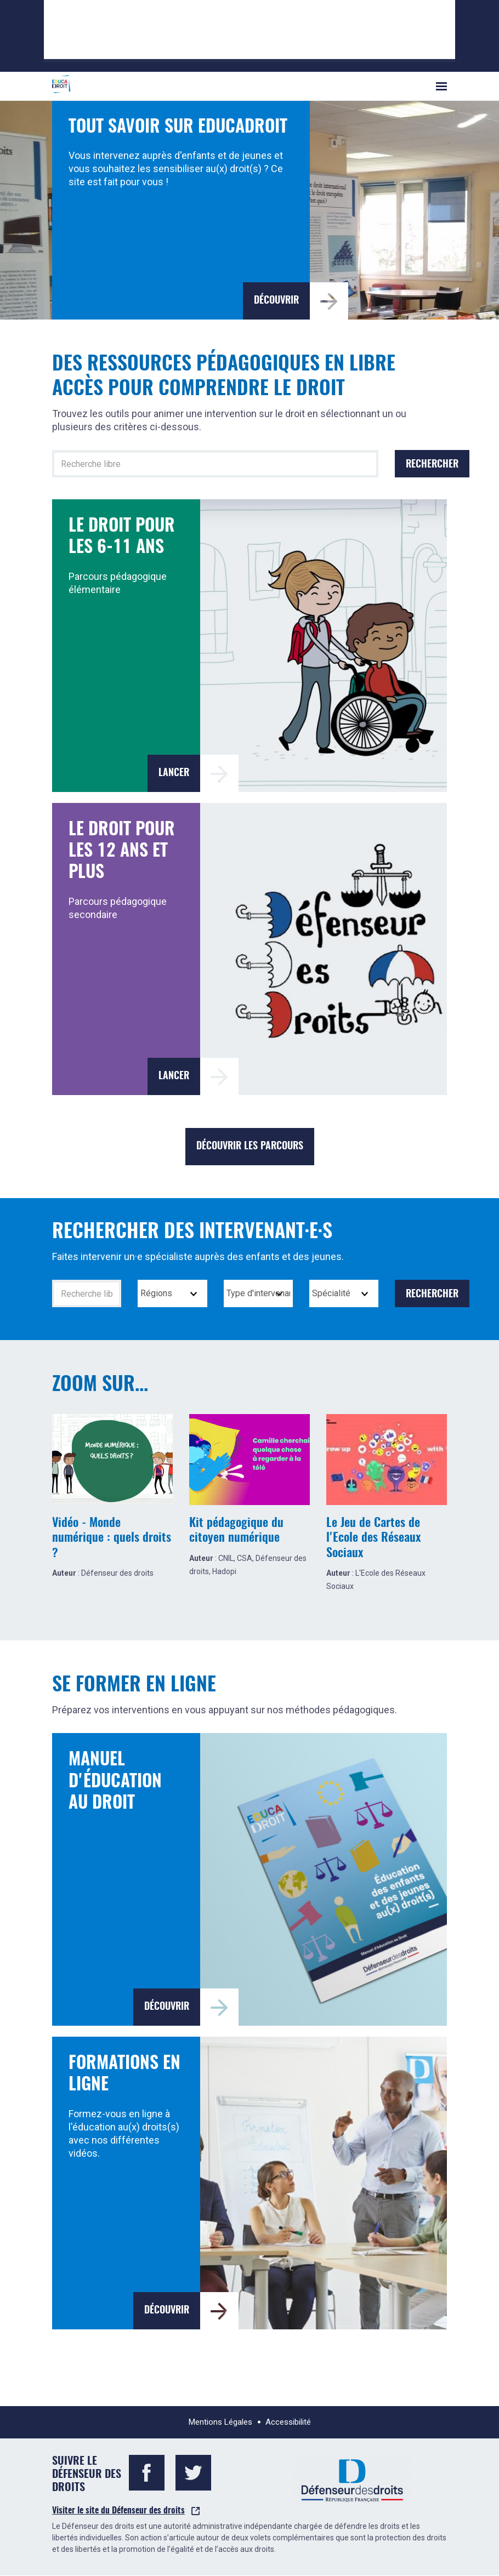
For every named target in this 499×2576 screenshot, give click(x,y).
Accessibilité (288, 2422)
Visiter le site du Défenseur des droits (118, 2510)
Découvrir (276, 301)
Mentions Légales (220, 2422)
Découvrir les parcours (249, 1147)
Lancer (173, 773)
